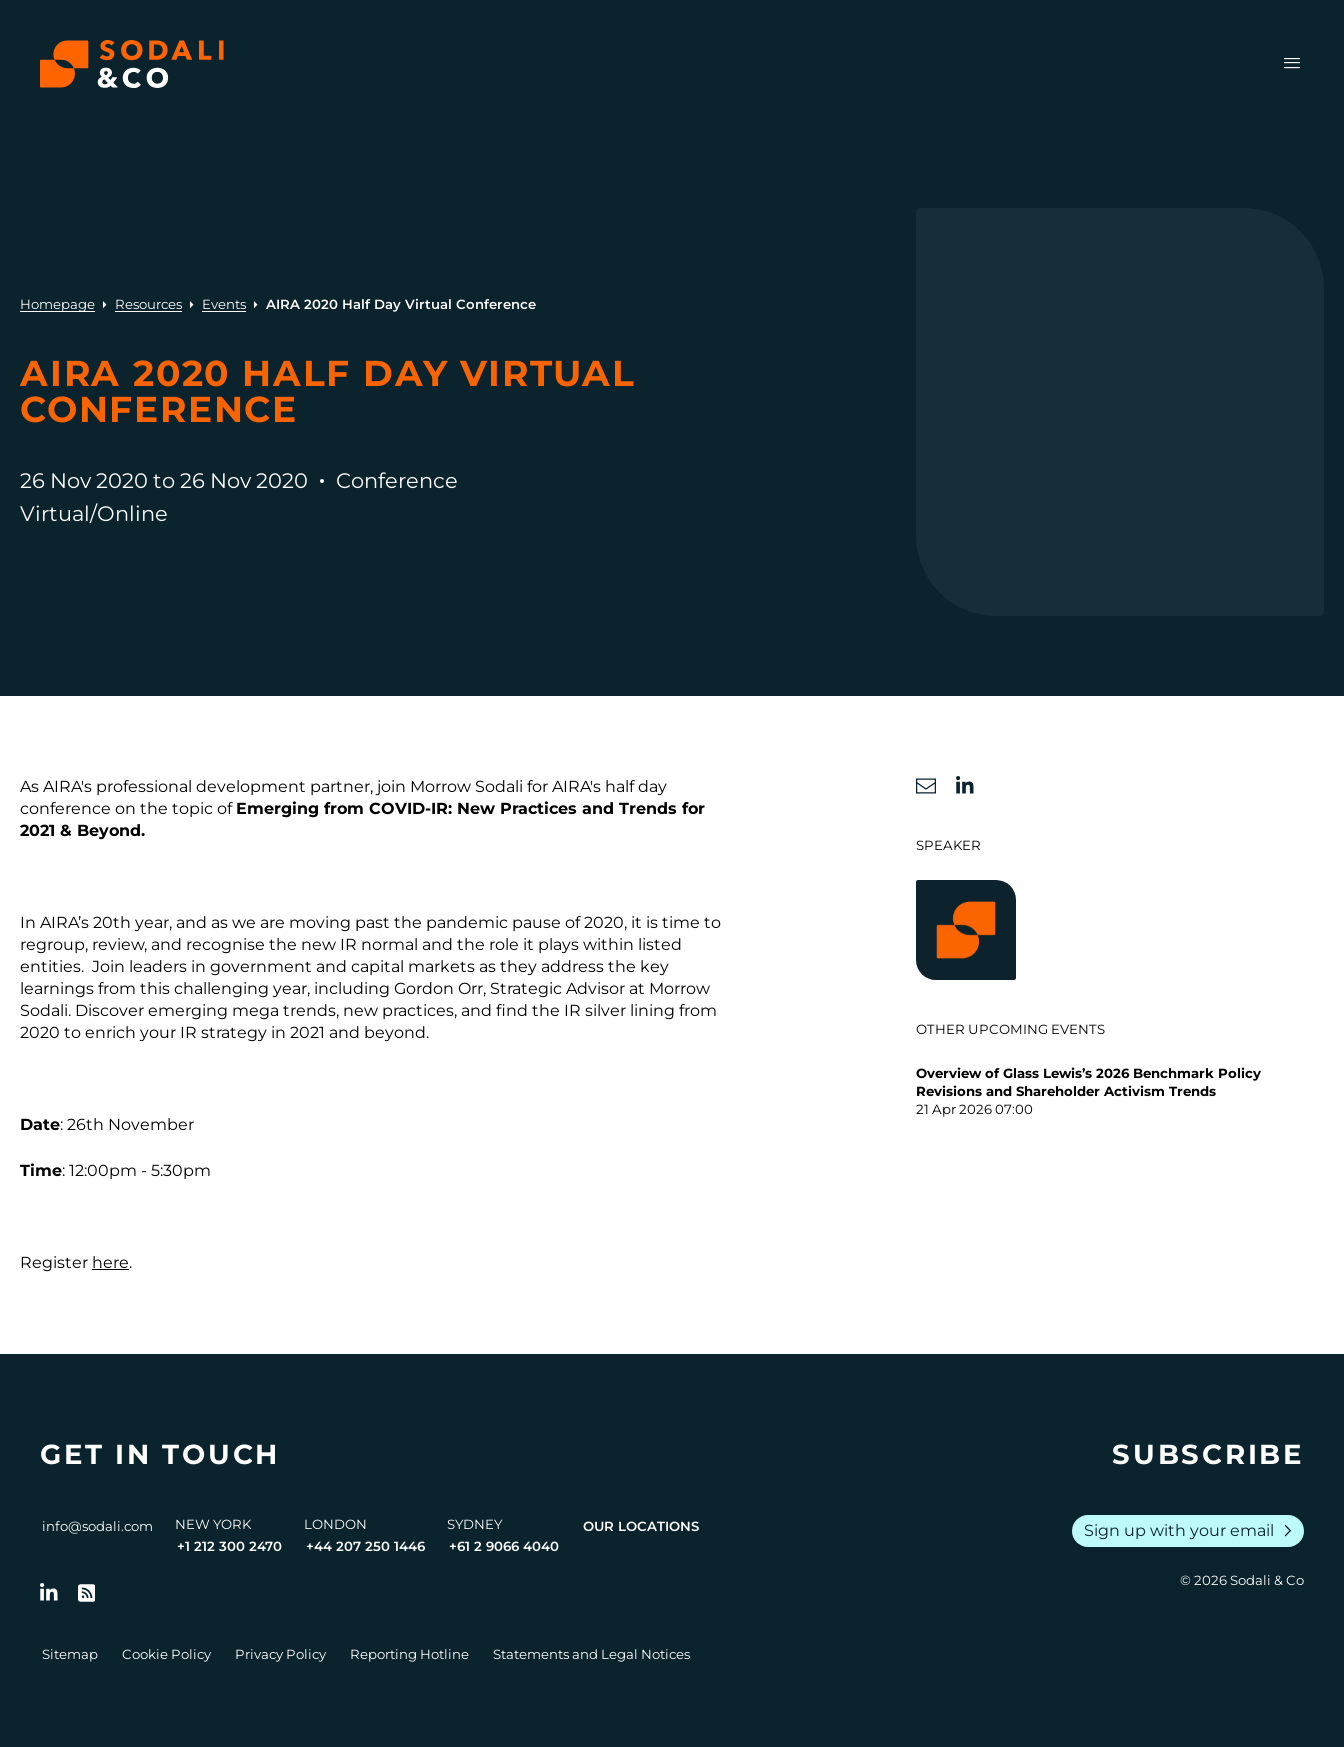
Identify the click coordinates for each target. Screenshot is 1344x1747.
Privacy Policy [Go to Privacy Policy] (280, 1654)
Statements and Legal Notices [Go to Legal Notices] (591, 1654)
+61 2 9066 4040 (504, 1546)
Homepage (57, 304)
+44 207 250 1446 (365, 1546)
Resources (148, 304)
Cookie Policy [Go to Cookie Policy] (166, 1654)
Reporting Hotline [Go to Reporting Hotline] (409, 1654)
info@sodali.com (97, 1526)
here (110, 1262)
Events (224, 304)
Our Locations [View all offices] (641, 1526)
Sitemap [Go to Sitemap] (70, 1654)
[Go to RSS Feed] (87, 1593)
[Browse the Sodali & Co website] (132, 64)
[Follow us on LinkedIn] (49, 1593)
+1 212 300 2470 (229, 1546)
